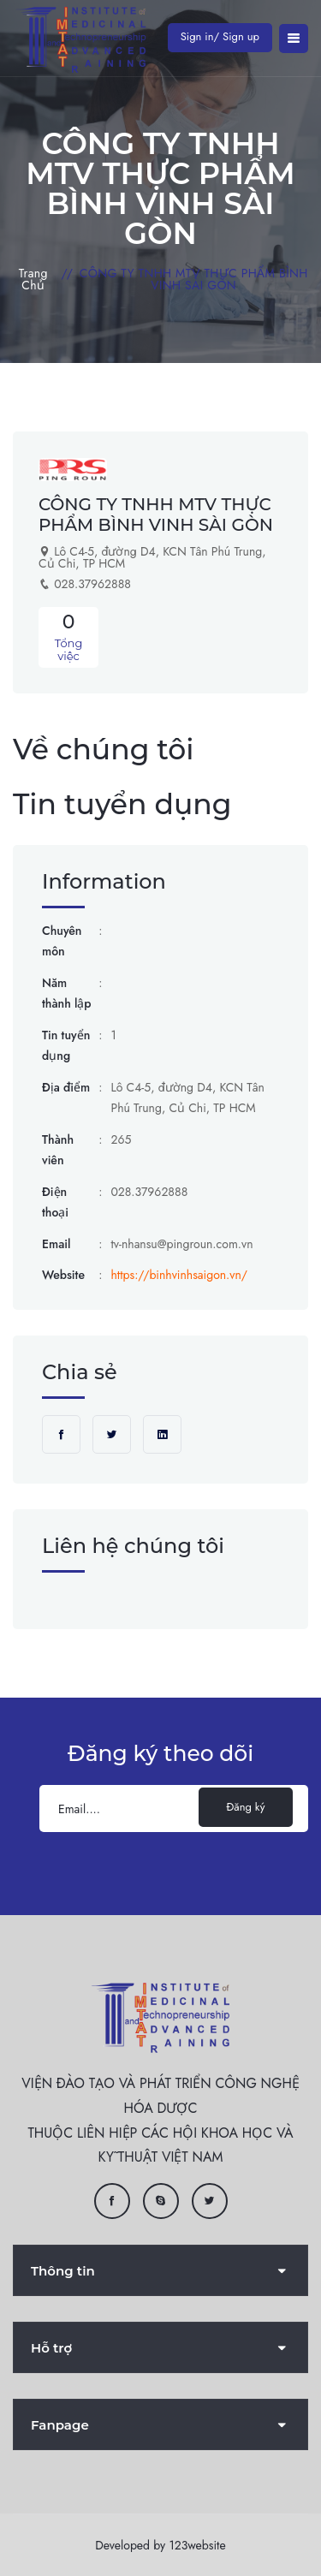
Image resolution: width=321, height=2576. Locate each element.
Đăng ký (246, 1807)
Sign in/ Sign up (220, 36)
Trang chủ (33, 279)
